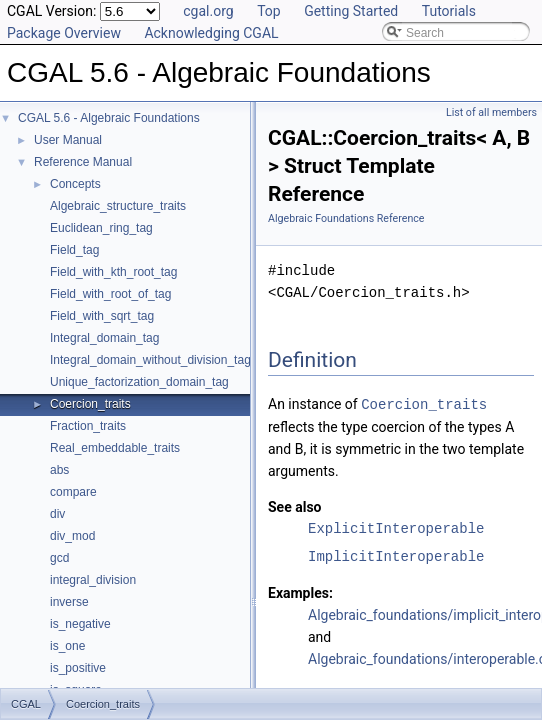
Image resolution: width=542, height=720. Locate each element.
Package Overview (64, 33)
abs (59, 470)
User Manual (68, 140)
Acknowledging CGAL (211, 33)
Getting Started (351, 11)
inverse (69, 602)
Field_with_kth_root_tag (113, 272)
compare (73, 492)
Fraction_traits (88, 426)
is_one (67, 646)
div (57, 514)
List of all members (491, 112)
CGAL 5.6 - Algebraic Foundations (109, 118)
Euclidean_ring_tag (101, 228)
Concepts (75, 184)
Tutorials (449, 11)
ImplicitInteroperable (396, 555)
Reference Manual (83, 162)
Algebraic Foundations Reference (346, 218)
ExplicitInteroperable (396, 527)
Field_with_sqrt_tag (102, 316)
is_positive (78, 668)
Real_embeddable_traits (115, 448)
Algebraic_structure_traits (118, 206)
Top (269, 11)
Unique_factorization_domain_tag (139, 382)
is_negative (80, 624)
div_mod (72, 536)
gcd (59, 558)
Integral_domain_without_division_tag (150, 360)
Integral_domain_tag (104, 338)
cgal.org (208, 11)
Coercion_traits (90, 404)
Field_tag (74, 250)
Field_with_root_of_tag (110, 294)
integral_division (93, 580)
